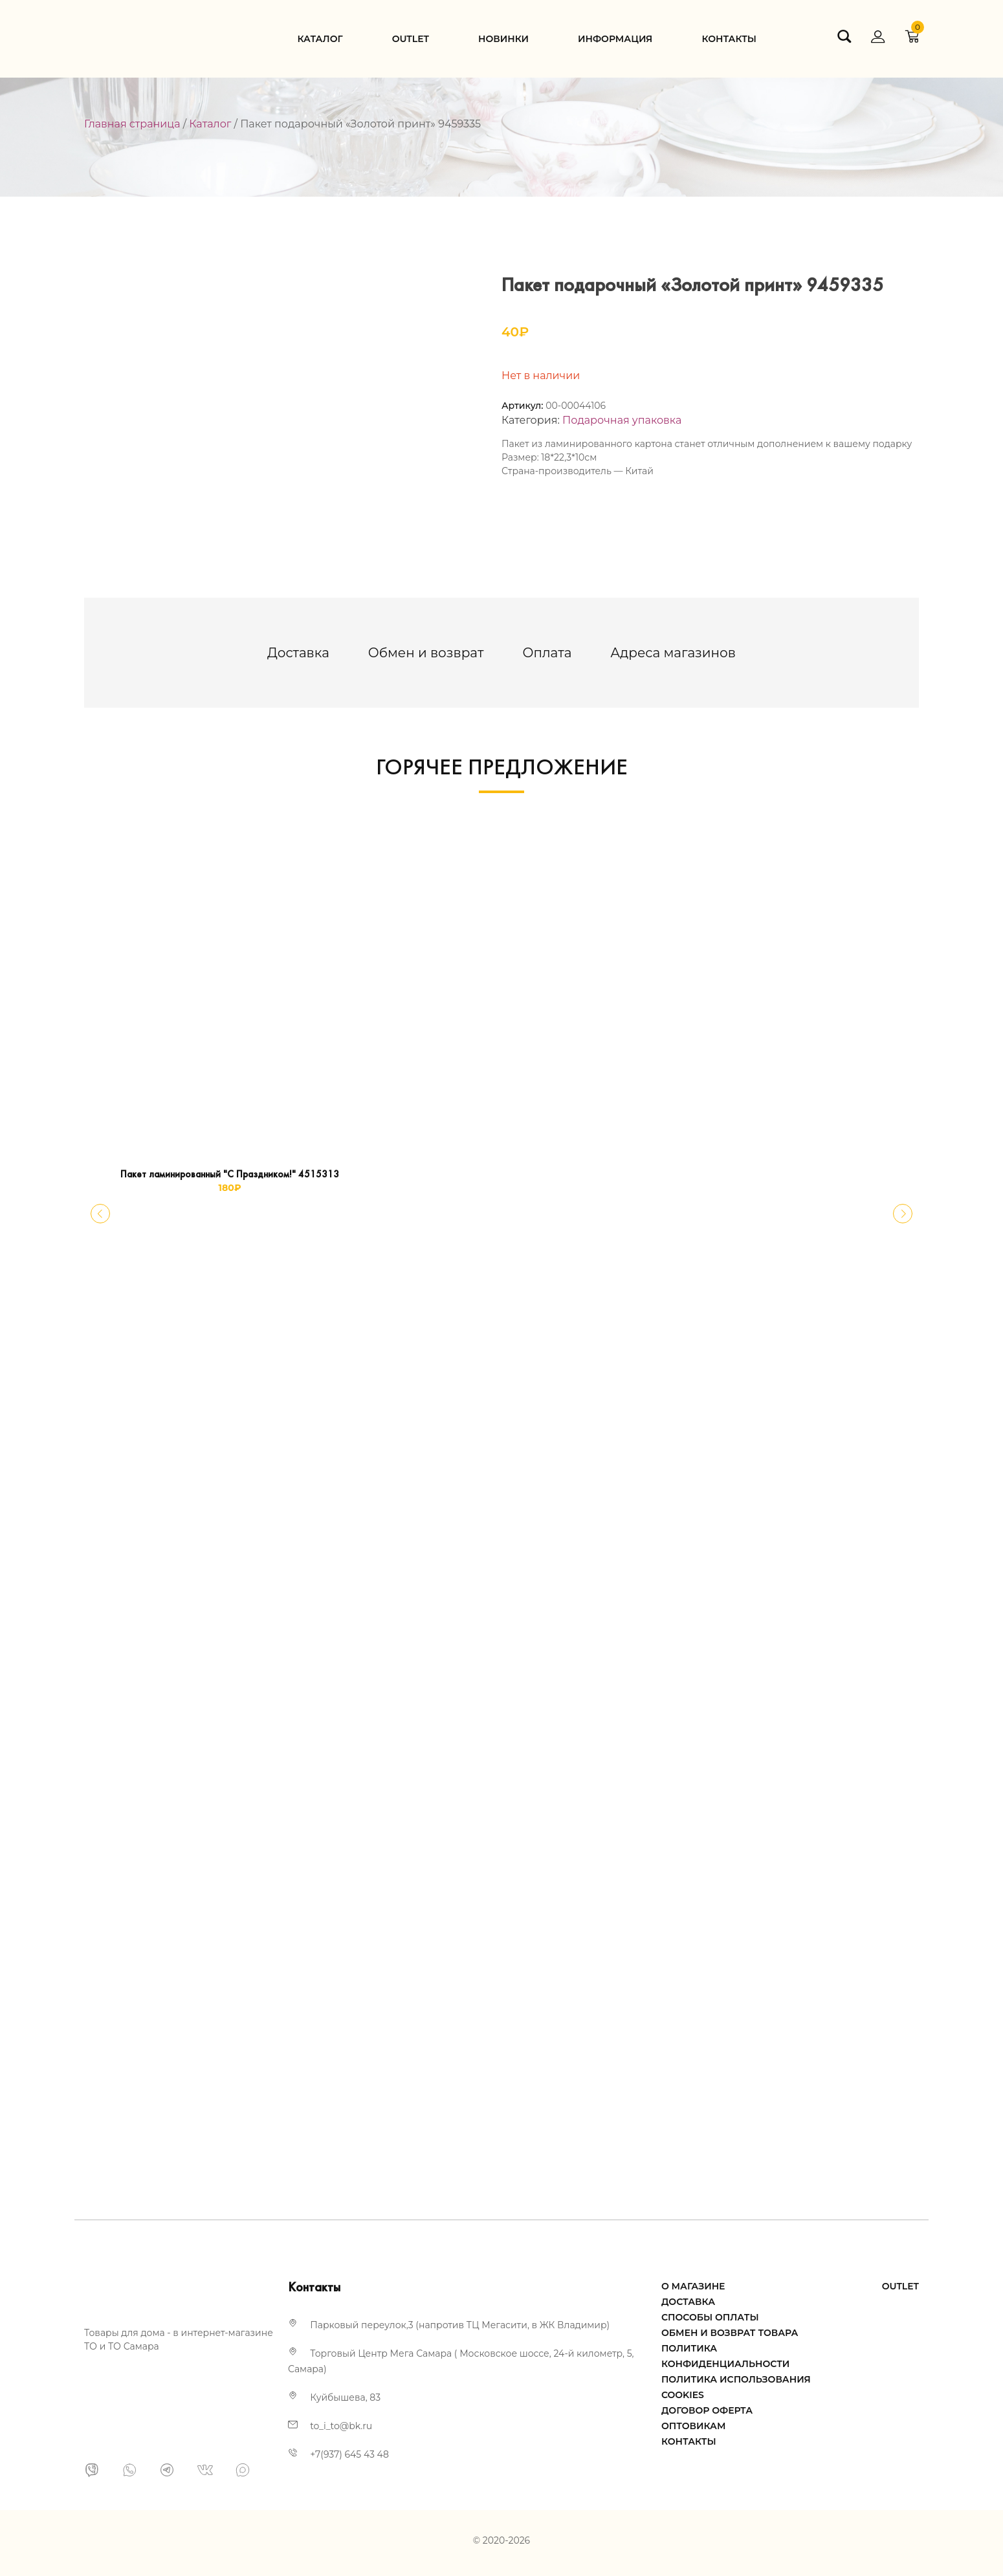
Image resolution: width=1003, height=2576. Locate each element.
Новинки (503, 39)
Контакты (728, 39)
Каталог (319, 39)
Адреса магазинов (673, 652)
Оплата (546, 652)
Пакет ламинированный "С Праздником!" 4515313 (229, 1174)
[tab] (298, 652)
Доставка (298, 652)
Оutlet (410, 39)
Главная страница (132, 124)
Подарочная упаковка (621, 420)
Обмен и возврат (426, 652)
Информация (615, 39)
